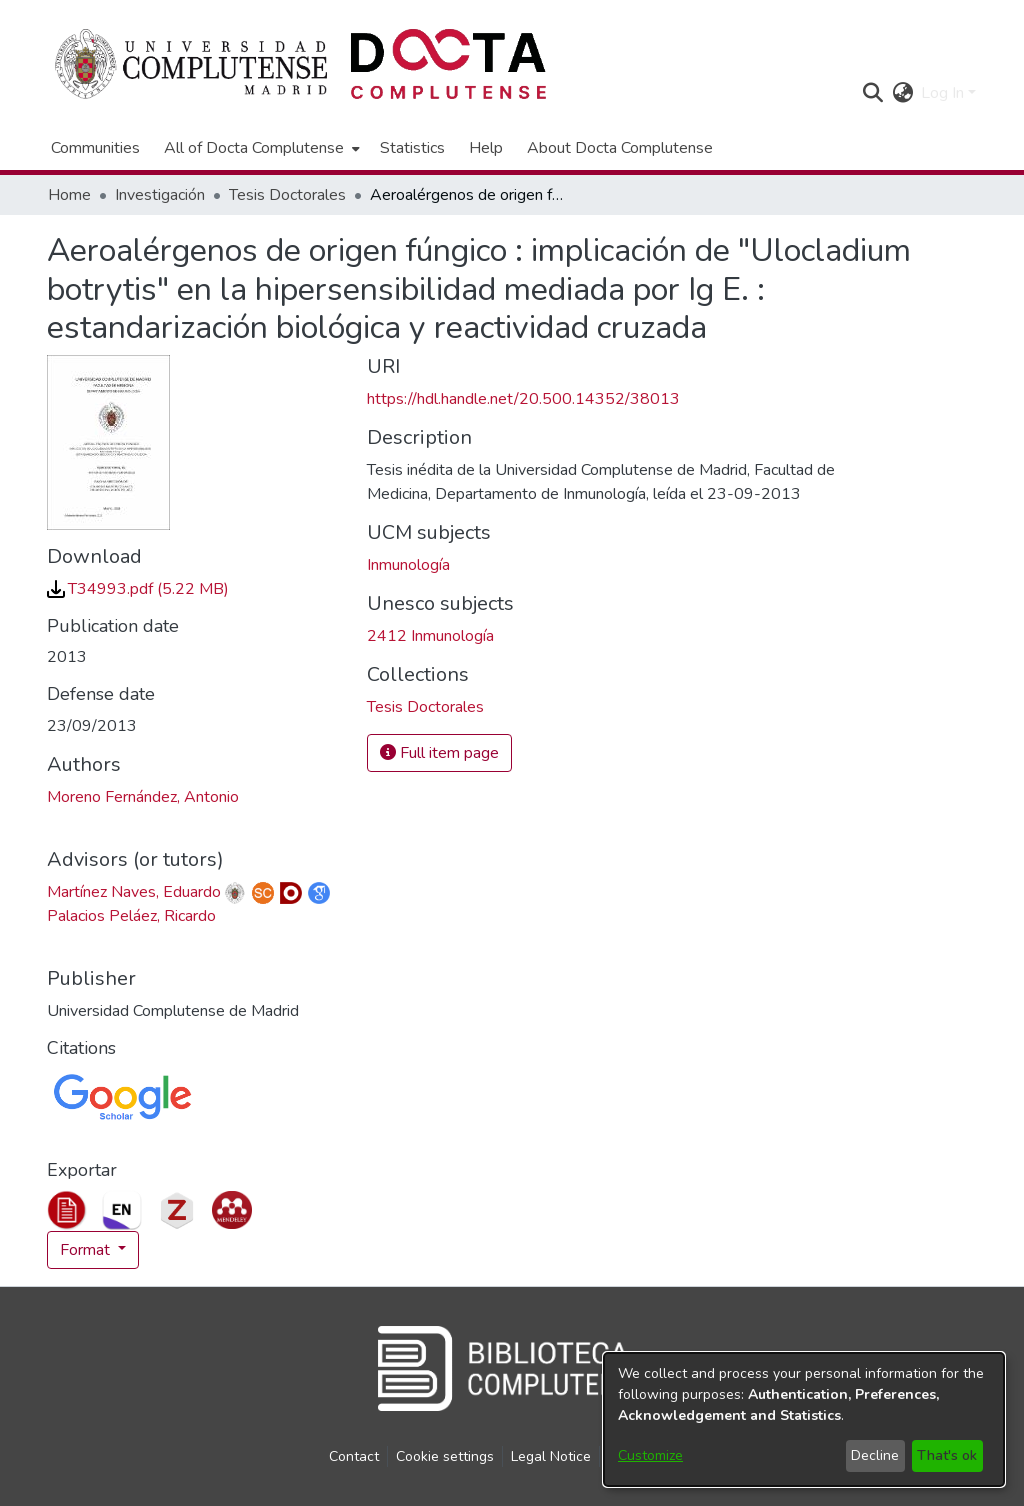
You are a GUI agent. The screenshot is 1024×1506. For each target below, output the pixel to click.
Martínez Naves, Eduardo (134, 892)
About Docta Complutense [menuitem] (620, 148)
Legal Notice (551, 1456)
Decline (875, 1455)
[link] (138, 589)
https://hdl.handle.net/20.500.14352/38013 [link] (523, 399)
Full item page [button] (439, 753)
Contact (354, 1456)
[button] (872, 93)
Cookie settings (445, 1456)
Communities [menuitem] (95, 148)
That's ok (947, 1455)
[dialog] (804, 1419)
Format (87, 1250)
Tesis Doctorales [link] (287, 195)
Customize (650, 1455)
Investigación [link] (160, 195)
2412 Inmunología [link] (430, 636)
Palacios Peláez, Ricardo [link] (131, 916)
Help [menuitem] (486, 148)
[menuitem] (260, 148)
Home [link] (69, 195)
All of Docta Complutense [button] (254, 148)
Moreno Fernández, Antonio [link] (143, 797)
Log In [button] (944, 93)
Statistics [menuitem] (412, 148)
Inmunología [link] (408, 565)
